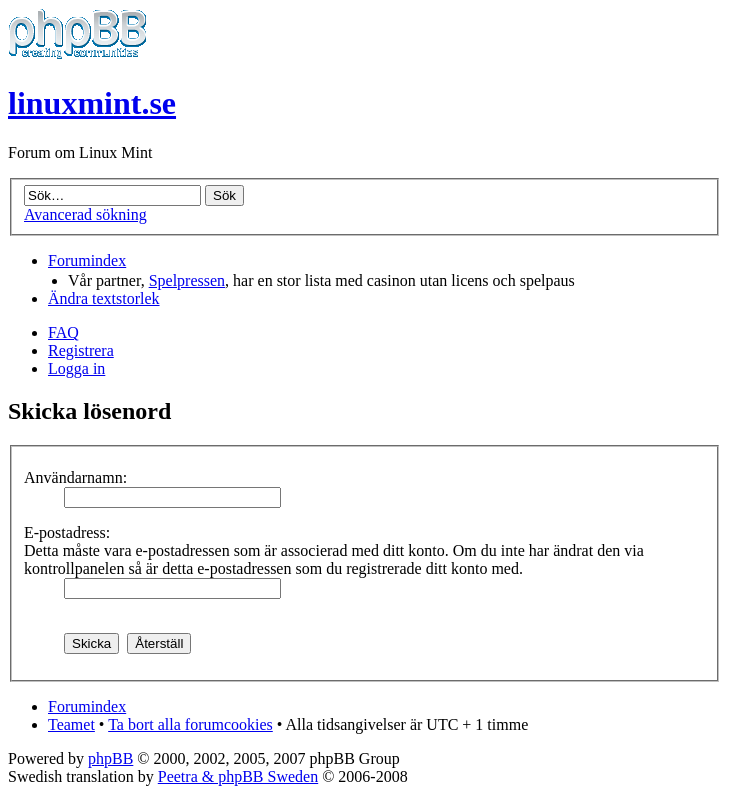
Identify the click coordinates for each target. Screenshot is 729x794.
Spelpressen (187, 280)
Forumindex (87, 260)
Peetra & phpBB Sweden (238, 776)
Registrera (81, 350)
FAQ (63, 332)
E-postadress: (67, 532)
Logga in (76, 368)
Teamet (71, 724)
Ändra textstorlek (104, 298)
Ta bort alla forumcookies (190, 724)
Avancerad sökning (85, 214)
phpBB (110, 758)
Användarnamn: (75, 477)
